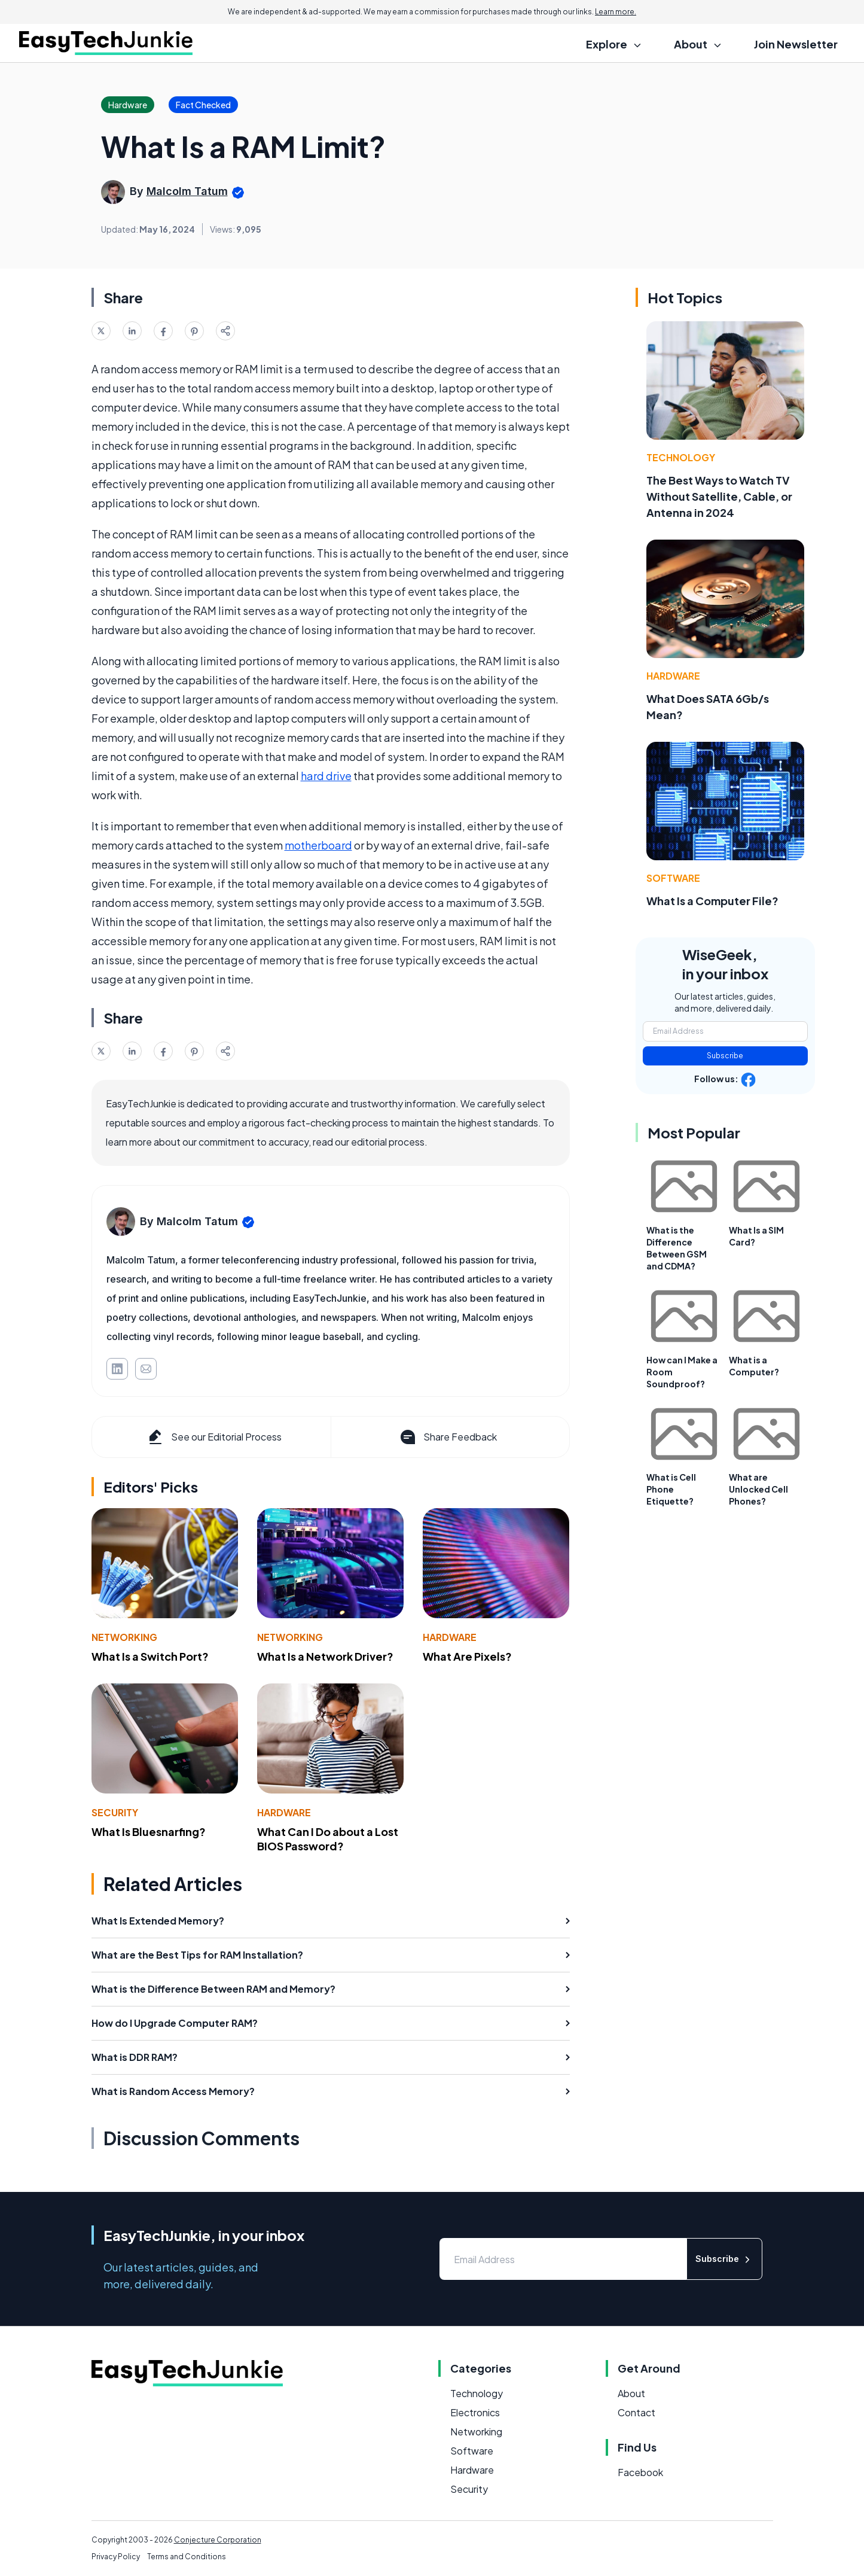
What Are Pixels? (467, 1656)
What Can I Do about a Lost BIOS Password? (327, 1839)
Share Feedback (447, 1437)
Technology (680, 457)
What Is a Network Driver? (325, 1656)
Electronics (475, 2412)
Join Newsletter (796, 44)
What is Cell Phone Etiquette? (671, 1489)
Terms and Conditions (186, 2556)
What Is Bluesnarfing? (148, 1831)
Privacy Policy (115, 2556)
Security (114, 1812)
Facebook (640, 2472)
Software (673, 878)
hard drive (326, 775)
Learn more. (615, 11)
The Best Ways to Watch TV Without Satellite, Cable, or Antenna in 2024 (719, 496)
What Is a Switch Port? (150, 1656)
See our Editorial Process (214, 1437)
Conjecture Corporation (217, 2539)
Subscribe (725, 1055)
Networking (124, 1637)
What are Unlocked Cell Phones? (758, 1489)
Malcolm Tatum (187, 191)
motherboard (318, 845)
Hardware (450, 1637)
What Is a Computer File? (712, 901)
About (631, 2393)
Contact (636, 2412)
